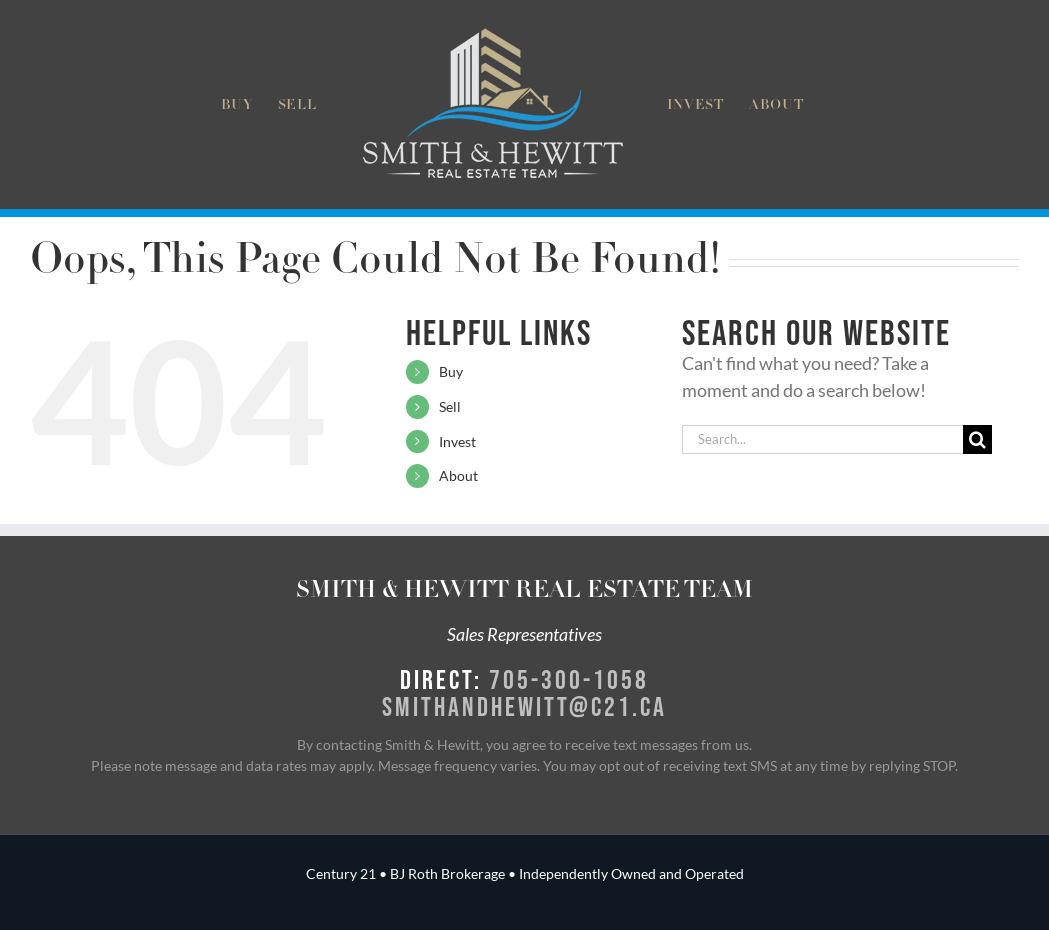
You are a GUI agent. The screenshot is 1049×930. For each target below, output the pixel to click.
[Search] (977, 439)
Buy (451, 371)
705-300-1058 (569, 679)
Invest (457, 441)
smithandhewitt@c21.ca (524, 706)
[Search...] (822, 439)
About (458, 475)
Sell (450, 406)
